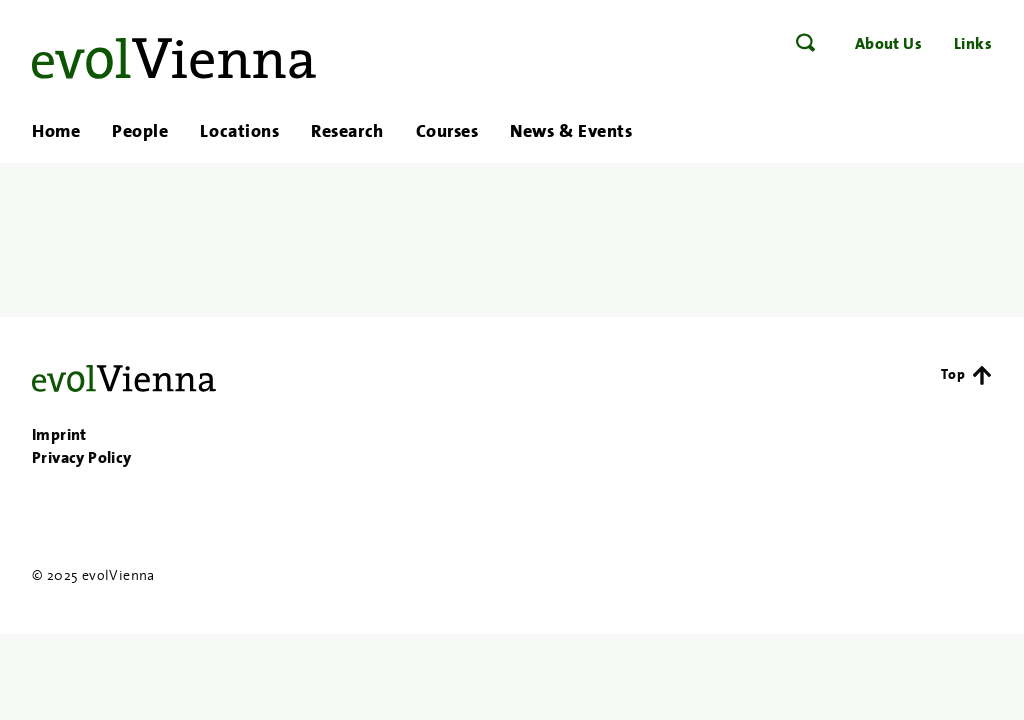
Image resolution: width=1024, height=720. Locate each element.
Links (973, 43)
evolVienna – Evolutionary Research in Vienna (174, 59)
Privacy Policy (82, 457)
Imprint (59, 434)
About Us (888, 43)
